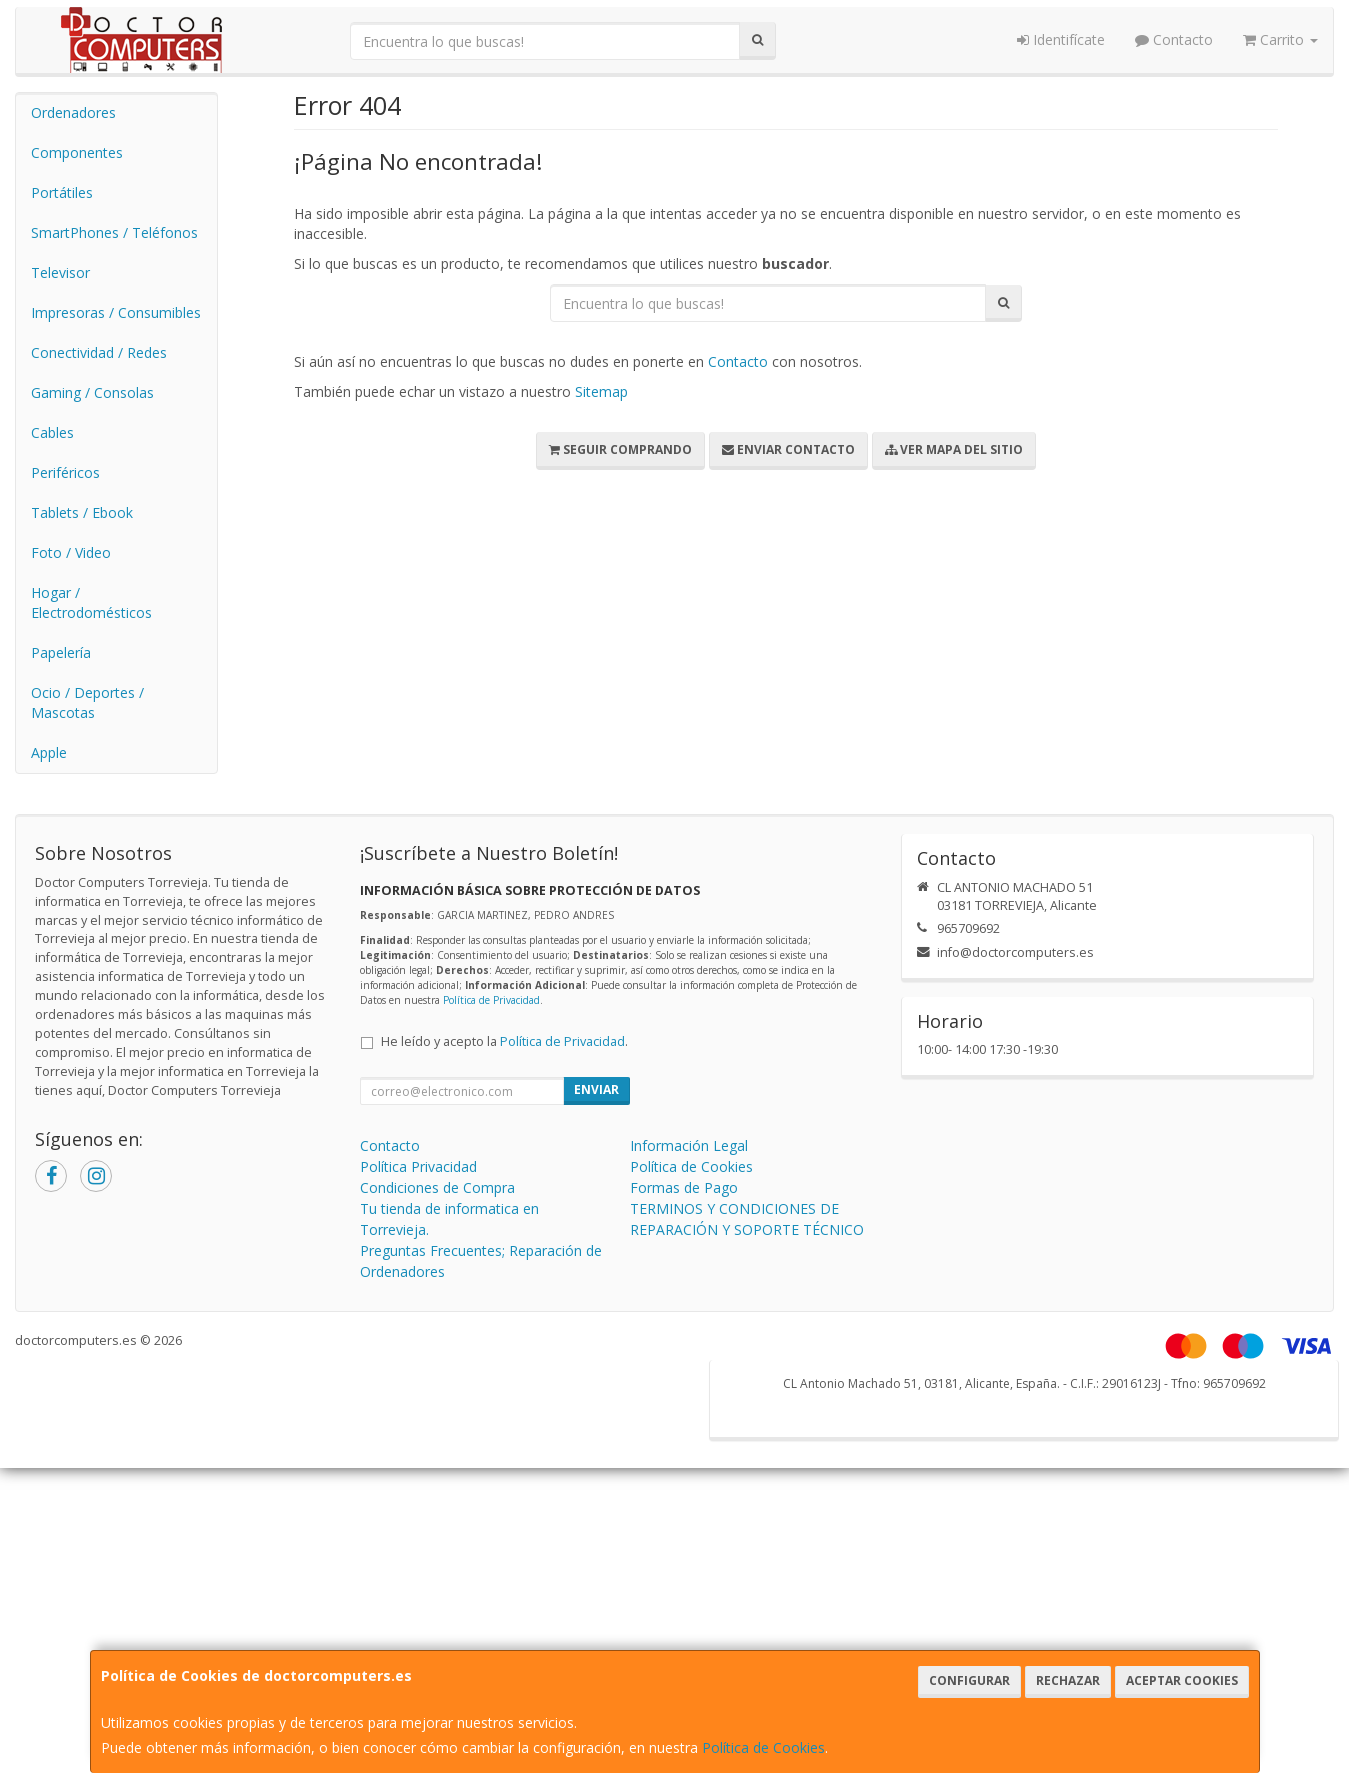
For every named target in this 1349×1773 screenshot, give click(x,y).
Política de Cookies (763, 1747)
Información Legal (689, 1145)
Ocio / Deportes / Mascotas (87, 702)
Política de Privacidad (491, 1000)
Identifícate (1061, 39)
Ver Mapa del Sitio (954, 449)
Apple (49, 752)
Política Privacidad (418, 1166)
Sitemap (601, 391)
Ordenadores (73, 112)
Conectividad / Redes (99, 352)
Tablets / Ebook (82, 512)
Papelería (61, 652)
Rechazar (1068, 1680)
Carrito (1280, 39)
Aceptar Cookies (1182, 1680)
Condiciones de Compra (437, 1187)
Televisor (60, 272)
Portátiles (62, 192)
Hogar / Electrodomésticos (91, 602)
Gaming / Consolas (92, 392)
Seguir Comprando (620, 449)
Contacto (1174, 39)
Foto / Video (71, 552)
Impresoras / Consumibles (116, 312)
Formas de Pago (684, 1187)
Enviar (596, 1089)
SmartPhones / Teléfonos (114, 232)
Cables (52, 432)
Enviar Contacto (788, 449)
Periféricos (65, 472)
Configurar (969, 1680)
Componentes (77, 152)
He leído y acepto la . (504, 1041)
